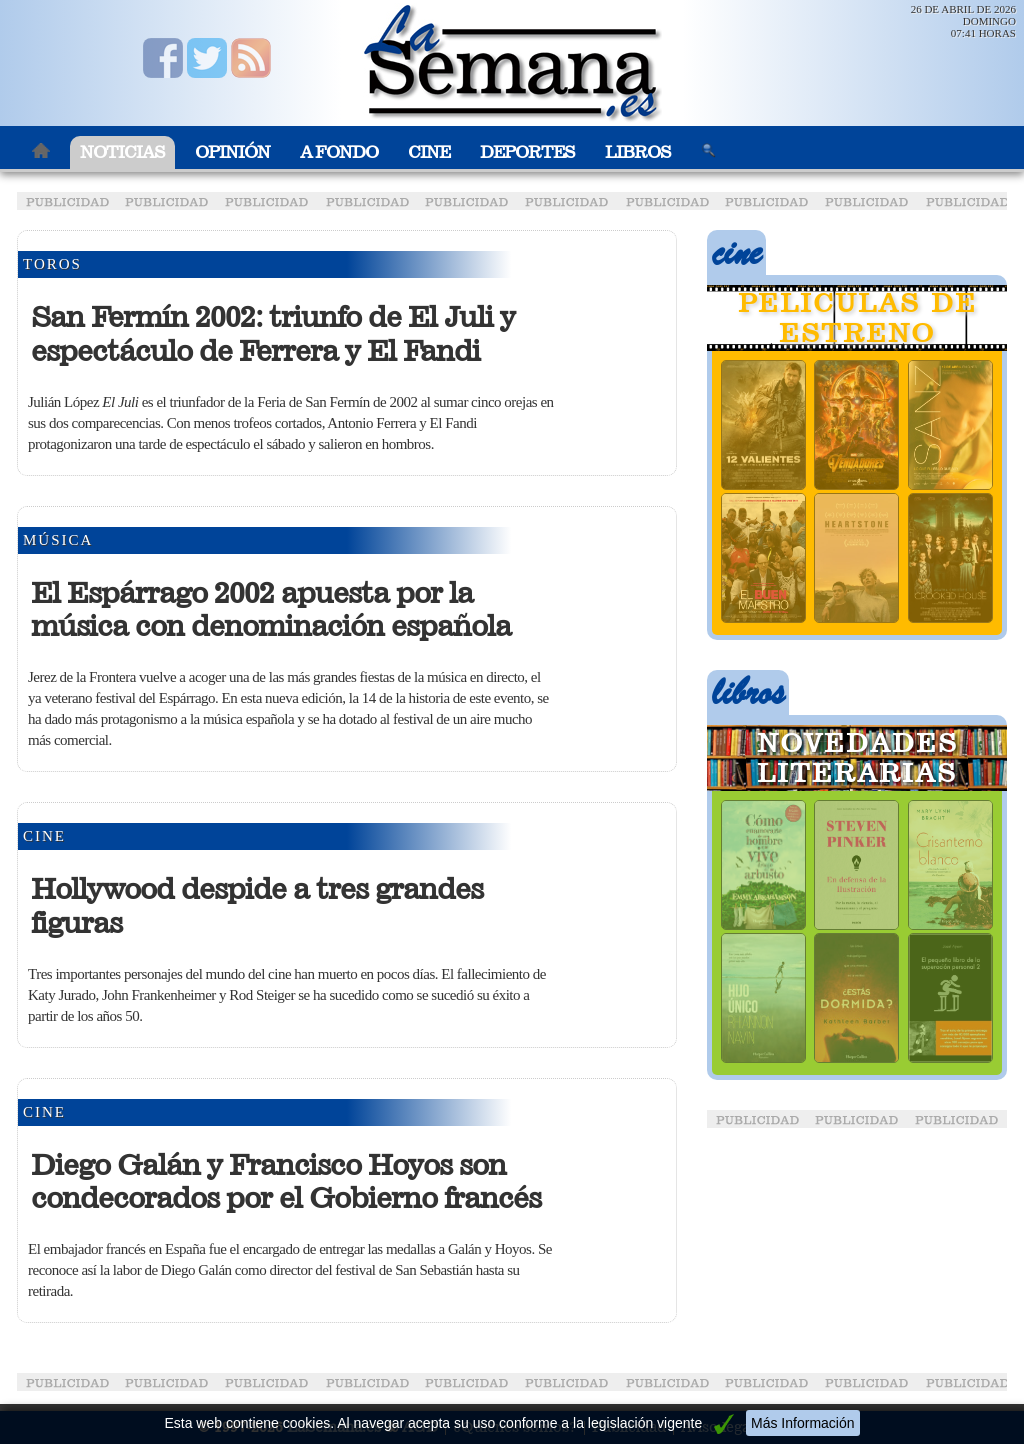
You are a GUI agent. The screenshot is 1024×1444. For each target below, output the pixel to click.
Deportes (527, 152)
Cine (429, 152)
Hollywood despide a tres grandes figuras (257, 906)
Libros (638, 152)
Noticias (122, 152)
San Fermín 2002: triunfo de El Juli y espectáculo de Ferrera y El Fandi (273, 334)
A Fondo (339, 152)
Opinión (232, 152)
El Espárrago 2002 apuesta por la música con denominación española (271, 610)
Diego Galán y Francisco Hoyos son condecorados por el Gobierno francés (286, 1182)
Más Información (802, 1423)
